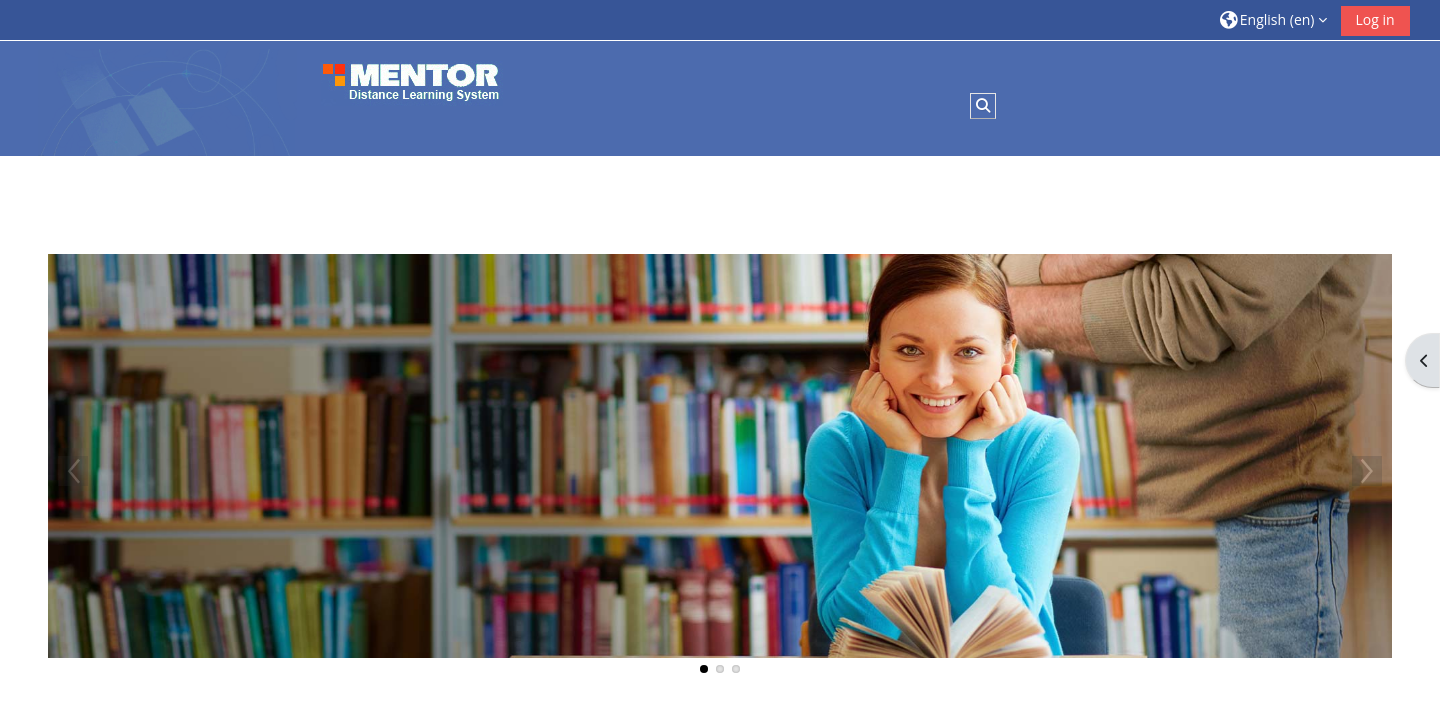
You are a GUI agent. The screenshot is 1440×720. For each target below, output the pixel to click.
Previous (73, 471)
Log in (1375, 19)
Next (1367, 471)
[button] (1274, 19)
